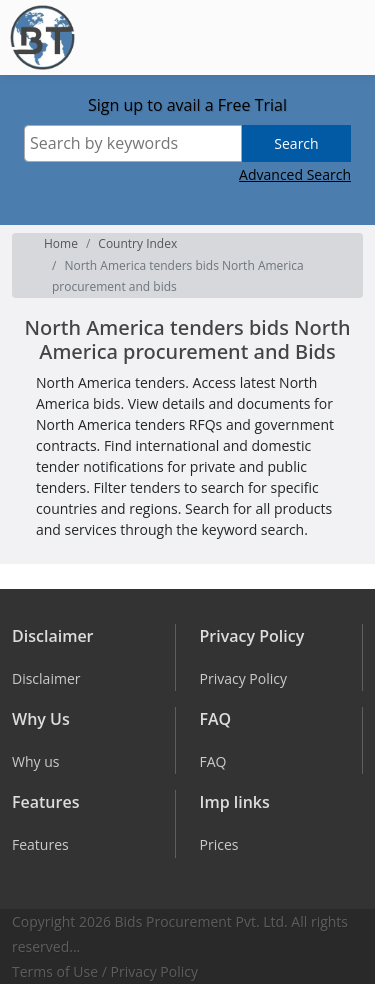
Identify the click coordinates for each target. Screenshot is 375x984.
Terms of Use (55, 971)
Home (61, 243)
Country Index (137, 243)
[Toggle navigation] (344, 38)
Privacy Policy (154, 971)
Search (296, 143)
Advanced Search (295, 174)
